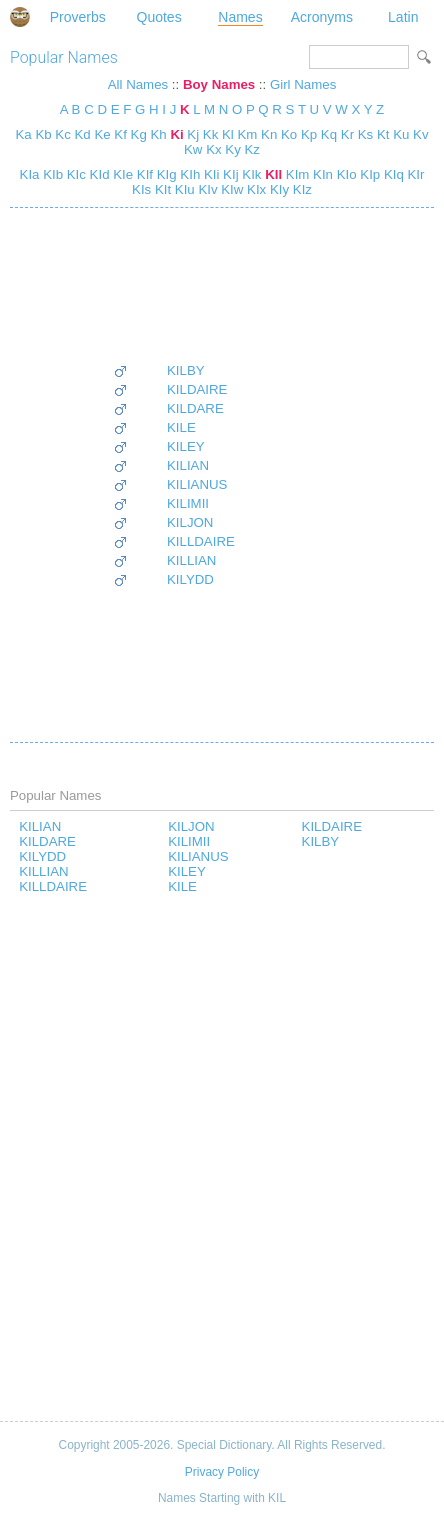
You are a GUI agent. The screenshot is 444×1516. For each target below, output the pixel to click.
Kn (269, 134)
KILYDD (190, 579)
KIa (30, 174)
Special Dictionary (20, 17)
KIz (300, 189)
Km (248, 134)
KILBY (186, 370)
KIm (295, 174)
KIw (231, 189)
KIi (209, 174)
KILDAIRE (197, 389)
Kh (158, 134)
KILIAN (188, 465)
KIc (74, 174)
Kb (43, 134)
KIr (414, 174)
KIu (183, 189)
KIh (189, 174)
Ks (365, 134)
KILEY (186, 446)
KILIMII (188, 503)
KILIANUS (197, 484)
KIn (321, 174)
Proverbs (78, 17)
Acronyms (322, 17)
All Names (138, 84)
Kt (383, 134)
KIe (122, 174)
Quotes (159, 17)
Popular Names (64, 57)
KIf (143, 174)
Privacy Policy (222, 1472)
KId (98, 174)
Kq (329, 134)
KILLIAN (191, 560)
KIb (51, 174)
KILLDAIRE (201, 541)
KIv (206, 189)
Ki (176, 134)
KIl (271, 174)
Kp (309, 134)
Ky (232, 149)
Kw (193, 149)
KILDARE (195, 408)
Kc (62, 134)
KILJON (190, 522)
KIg (165, 174)
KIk (250, 174)
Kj (193, 134)
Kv (420, 134)
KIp (369, 174)
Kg (139, 134)
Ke (102, 134)
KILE (181, 427)
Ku (401, 134)
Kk (210, 134)
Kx (213, 149)
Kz (251, 149)
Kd (82, 134)
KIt (161, 189)
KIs (141, 189)
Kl (228, 134)
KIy (277, 189)
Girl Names (303, 84)
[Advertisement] (174, 285)
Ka (23, 134)
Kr (347, 134)
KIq (392, 174)
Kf (120, 134)
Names (240, 17)
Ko (289, 134)
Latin (403, 17)
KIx (254, 189)
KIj (228, 174)
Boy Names (219, 84)
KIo (345, 174)
